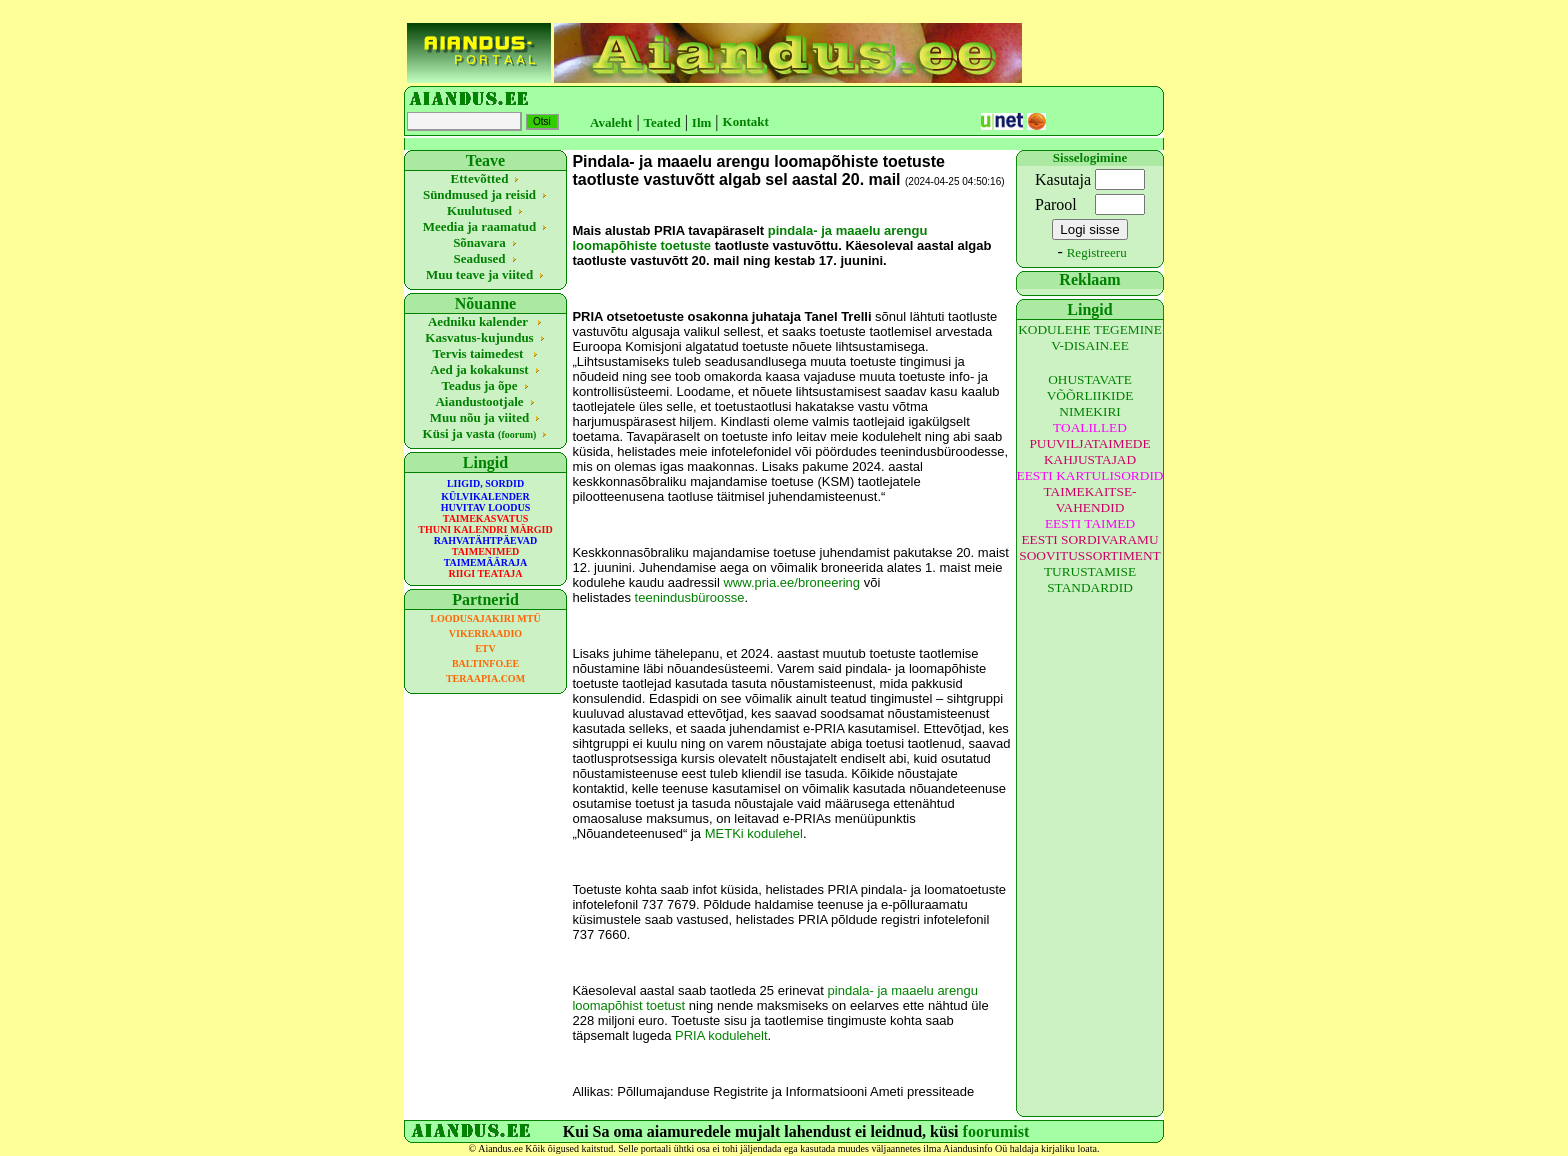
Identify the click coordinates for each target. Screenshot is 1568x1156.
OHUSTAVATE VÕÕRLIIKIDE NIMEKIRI (1090, 395)
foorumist (996, 1131)
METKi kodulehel (754, 833)
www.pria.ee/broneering (791, 582)
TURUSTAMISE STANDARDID (1090, 579)
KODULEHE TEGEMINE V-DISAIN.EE (1090, 337)
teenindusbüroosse (690, 597)
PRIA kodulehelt (721, 1035)
